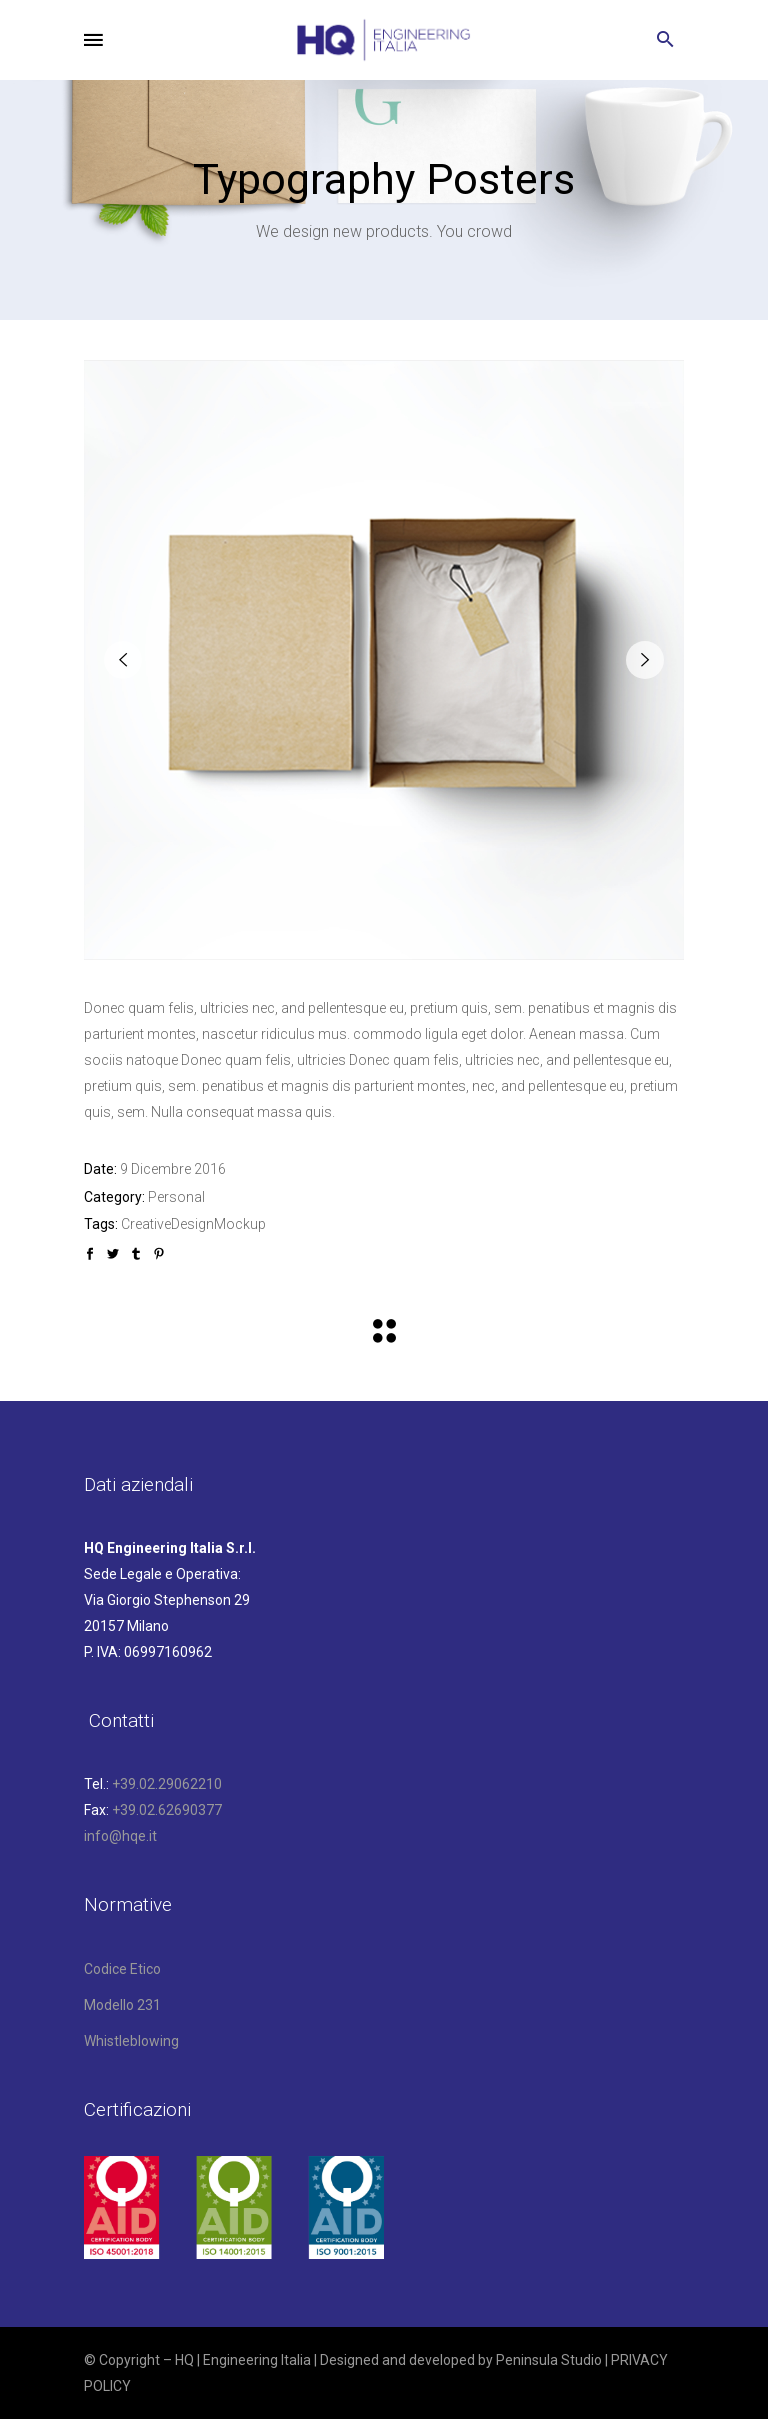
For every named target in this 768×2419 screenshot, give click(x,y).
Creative (146, 1224)
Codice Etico (122, 1969)
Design (192, 1224)
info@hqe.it (120, 1836)
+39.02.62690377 (167, 1810)
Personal (176, 1197)
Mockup (240, 1224)
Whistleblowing (131, 2041)
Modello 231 (122, 2005)
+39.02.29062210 (167, 1784)
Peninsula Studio (549, 2360)
